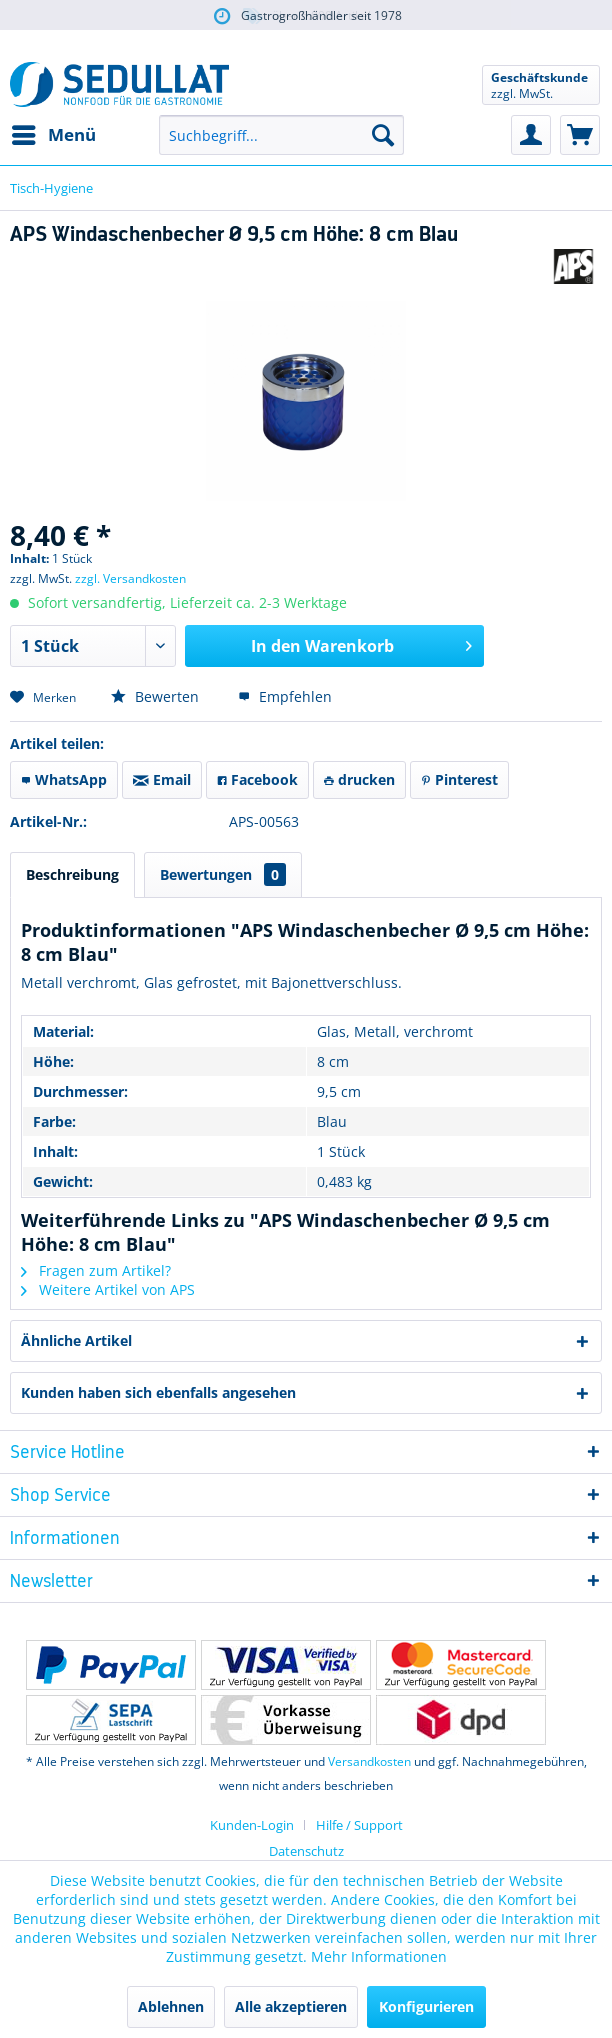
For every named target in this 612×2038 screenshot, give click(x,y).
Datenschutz (306, 1851)
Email (162, 779)
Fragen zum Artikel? (96, 1270)
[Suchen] (383, 135)
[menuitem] (53, 135)
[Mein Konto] (531, 135)
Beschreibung (72, 874)
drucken (359, 779)
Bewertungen (223, 874)
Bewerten (157, 696)
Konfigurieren (426, 2006)
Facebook (257, 779)
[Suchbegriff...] (281, 135)
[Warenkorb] (580, 135)
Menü (54, 132)
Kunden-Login (252, 1825)
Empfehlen (285, 696)
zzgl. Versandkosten (130, 578)
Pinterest (459, 779)
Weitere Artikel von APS (108, 1289)
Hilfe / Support (359, 1825)
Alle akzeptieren (291, 2006)
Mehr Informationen (379, 1956)
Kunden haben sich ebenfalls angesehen (158, 1392)
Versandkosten (369, 1761)
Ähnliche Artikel (76, 1340)
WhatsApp (64, 779)
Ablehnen (171, 2006)
